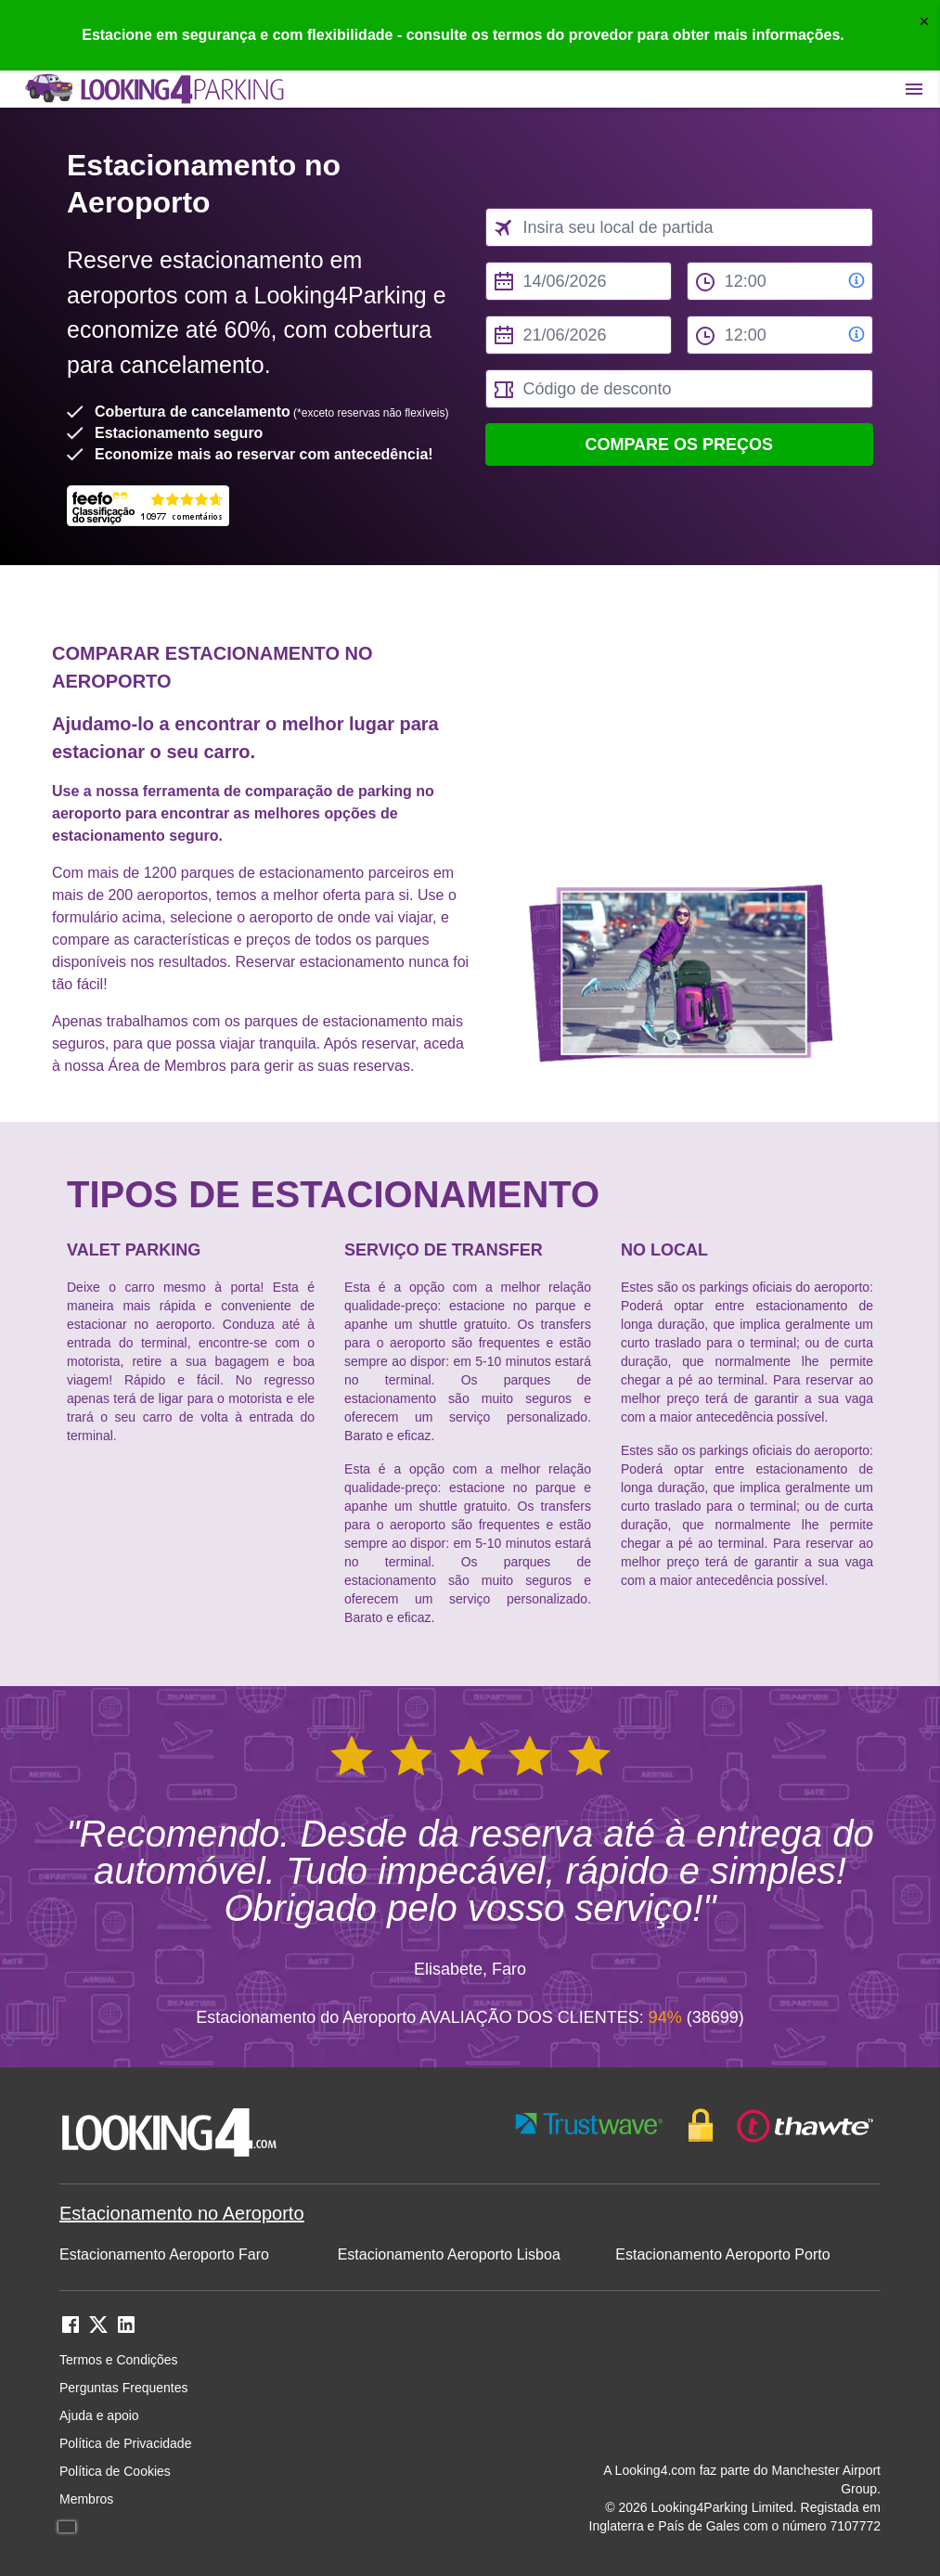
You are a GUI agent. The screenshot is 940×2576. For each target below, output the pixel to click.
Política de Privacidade (125, 2443)
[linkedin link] (126, 2330)
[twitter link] (98, 2330)
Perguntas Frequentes (123, 2387)
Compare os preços (679, 444)
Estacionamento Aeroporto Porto (722, 2254)
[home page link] (153, 89)
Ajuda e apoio (99, 2415)
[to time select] (780, 335)
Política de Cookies (115, 2471)
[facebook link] (70, 2330)
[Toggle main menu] (914, 89)
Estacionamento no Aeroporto (181, 2213)
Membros (86, 2499)
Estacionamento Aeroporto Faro (164, 2254)
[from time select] (780, 281)
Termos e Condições (118, 2359)
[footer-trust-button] (695, 2125)
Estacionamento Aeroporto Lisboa (449, 2254)
